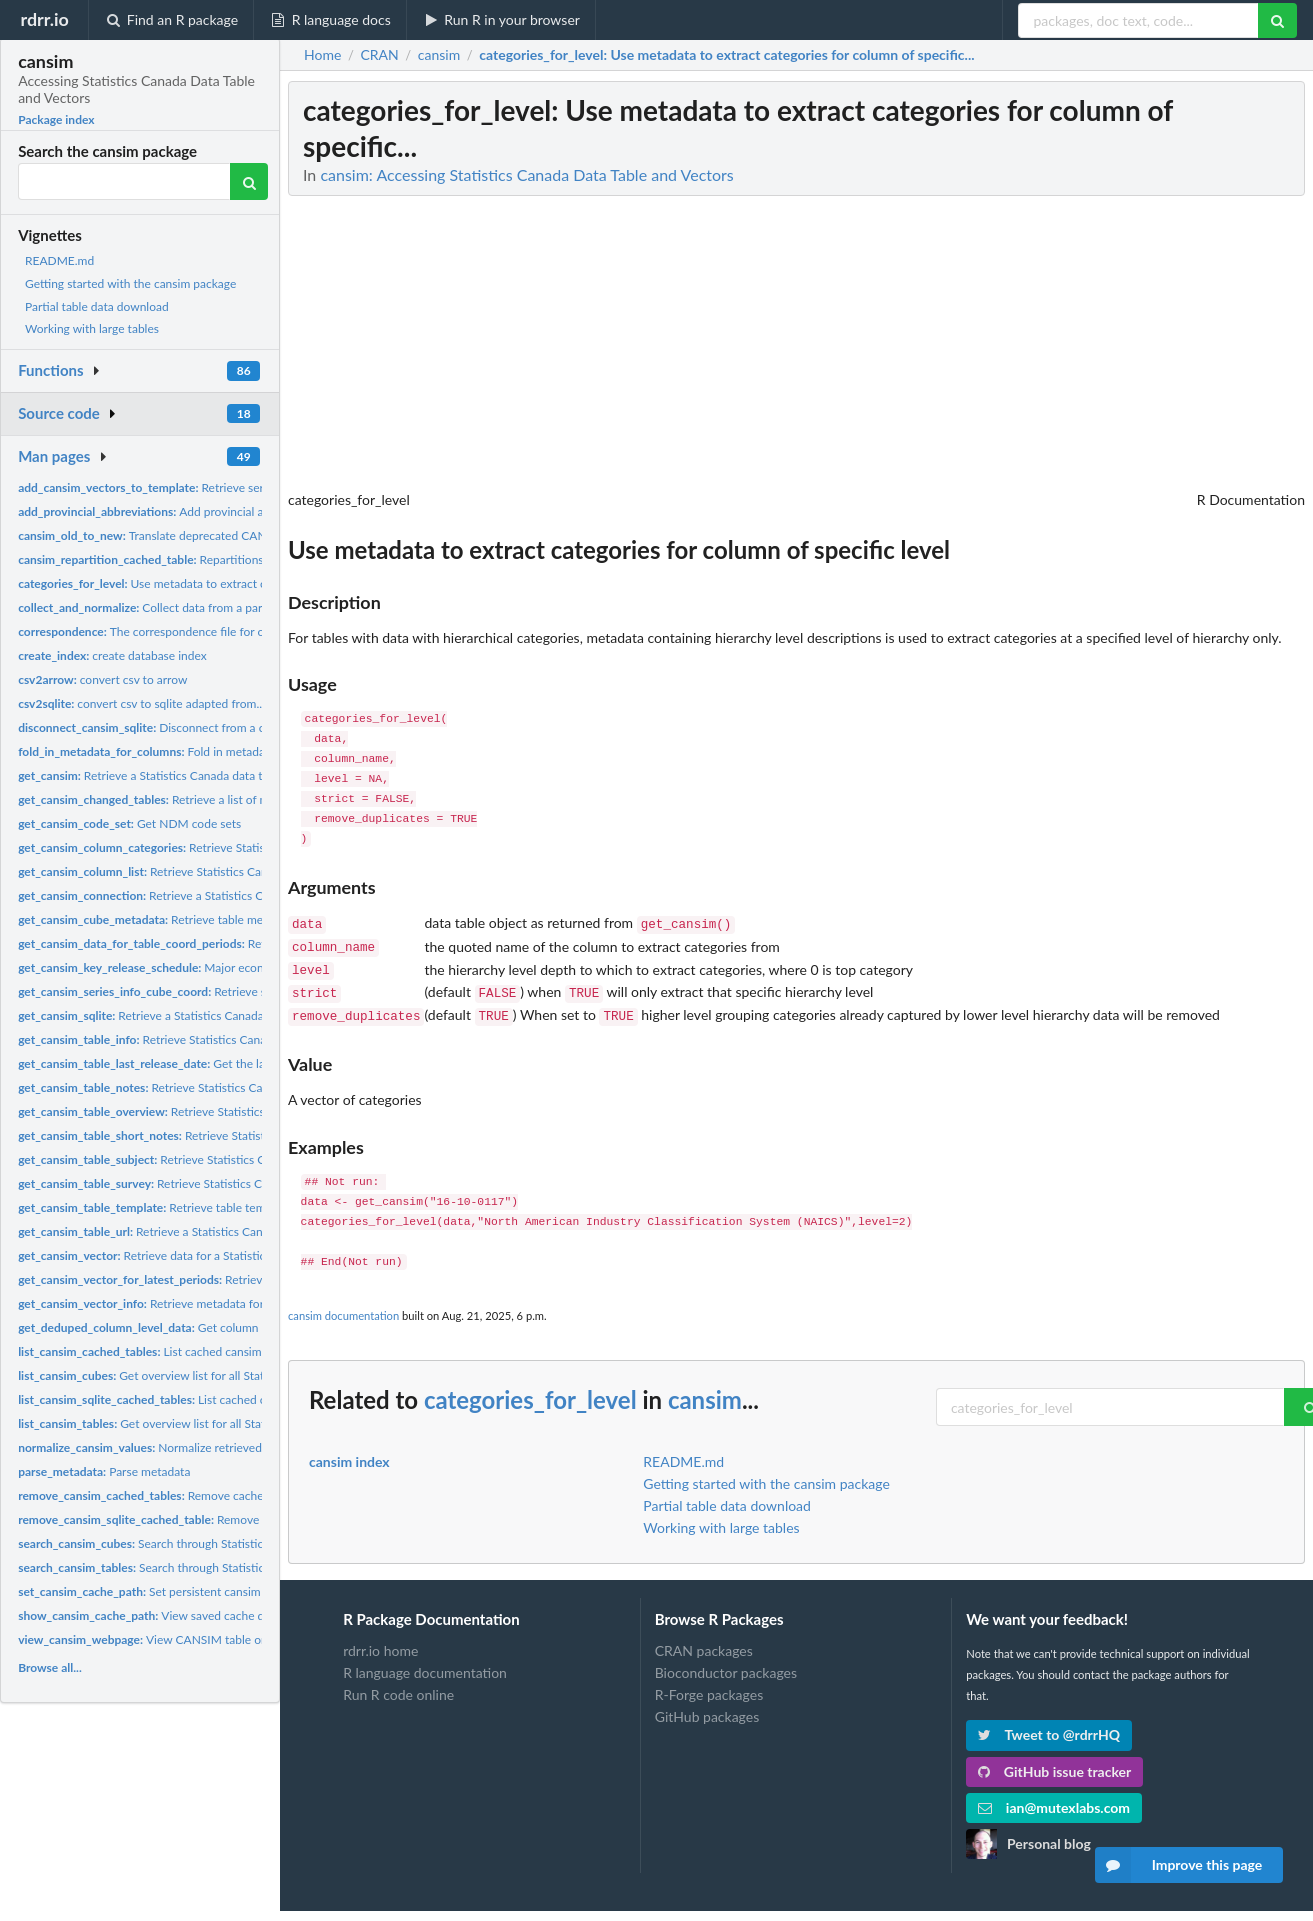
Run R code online (398, 1684)
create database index (112, 655)
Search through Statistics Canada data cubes (194, 1543)
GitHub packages (707, 1706)
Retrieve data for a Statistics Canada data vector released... (224, 1255)
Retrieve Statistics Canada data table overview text (227, 1111)
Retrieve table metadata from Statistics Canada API (228, 919)
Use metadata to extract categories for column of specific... (228, 583)
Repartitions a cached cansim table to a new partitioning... (260, 559)
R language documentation (425, 1662)
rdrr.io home (380, 1641)
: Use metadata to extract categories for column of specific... (726, 55)
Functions (50, 370)
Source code (59, 413)
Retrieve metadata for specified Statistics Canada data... (229, 1303)
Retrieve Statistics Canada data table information (208, 1039)
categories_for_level (530, 1389)
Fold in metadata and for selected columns (213, 751)
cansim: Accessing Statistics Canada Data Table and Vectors (526, 174)
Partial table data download (97, 306)
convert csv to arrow (102, 679)
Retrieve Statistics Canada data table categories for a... (245, 847)
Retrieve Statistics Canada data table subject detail (221, 1159)
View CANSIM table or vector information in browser (221, 1639)
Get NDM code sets (129, 823)
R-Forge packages (709, 1684)
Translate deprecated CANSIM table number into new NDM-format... (254, 535)
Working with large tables (92, 328)
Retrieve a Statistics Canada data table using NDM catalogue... (214, 775)
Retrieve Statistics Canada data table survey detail (218, 1183)
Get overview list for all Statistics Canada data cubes (205, 1375)
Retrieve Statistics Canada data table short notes (228, 1135)
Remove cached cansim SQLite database (223, 1519)
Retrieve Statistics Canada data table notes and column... (233, 1087)
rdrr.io (44, 19)
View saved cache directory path (174, 1615)
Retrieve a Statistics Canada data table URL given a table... (229, 1231)
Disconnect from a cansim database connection (212, 727)
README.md (59, 260)
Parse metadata (104, 1471)
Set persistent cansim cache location (178, 1591)
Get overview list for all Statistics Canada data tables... (210, 1423)
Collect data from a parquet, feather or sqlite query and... (228, 607)
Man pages (54, 456)
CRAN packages (704, 1641)
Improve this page (1179, 1865)
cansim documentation (343, 1305)
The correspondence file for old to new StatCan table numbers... (231, 631)
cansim (705, 1389)
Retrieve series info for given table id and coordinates (249, 487)
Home (322, 55)
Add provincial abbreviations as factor (197, 511)
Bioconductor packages (726, 1662)
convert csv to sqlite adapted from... (141, 703)
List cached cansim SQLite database (201, 1399)
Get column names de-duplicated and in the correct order (258, 1327)
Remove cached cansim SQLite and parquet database (241, 1495)
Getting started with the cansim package (130, 283)
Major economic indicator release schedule (223, 967)
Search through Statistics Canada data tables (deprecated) (229, 1567)
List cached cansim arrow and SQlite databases (213, 1351)
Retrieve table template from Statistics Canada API (226, 1207)
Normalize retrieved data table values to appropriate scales (241, 1447)
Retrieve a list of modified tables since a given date (227, 799)
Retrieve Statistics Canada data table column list (209, 871)
